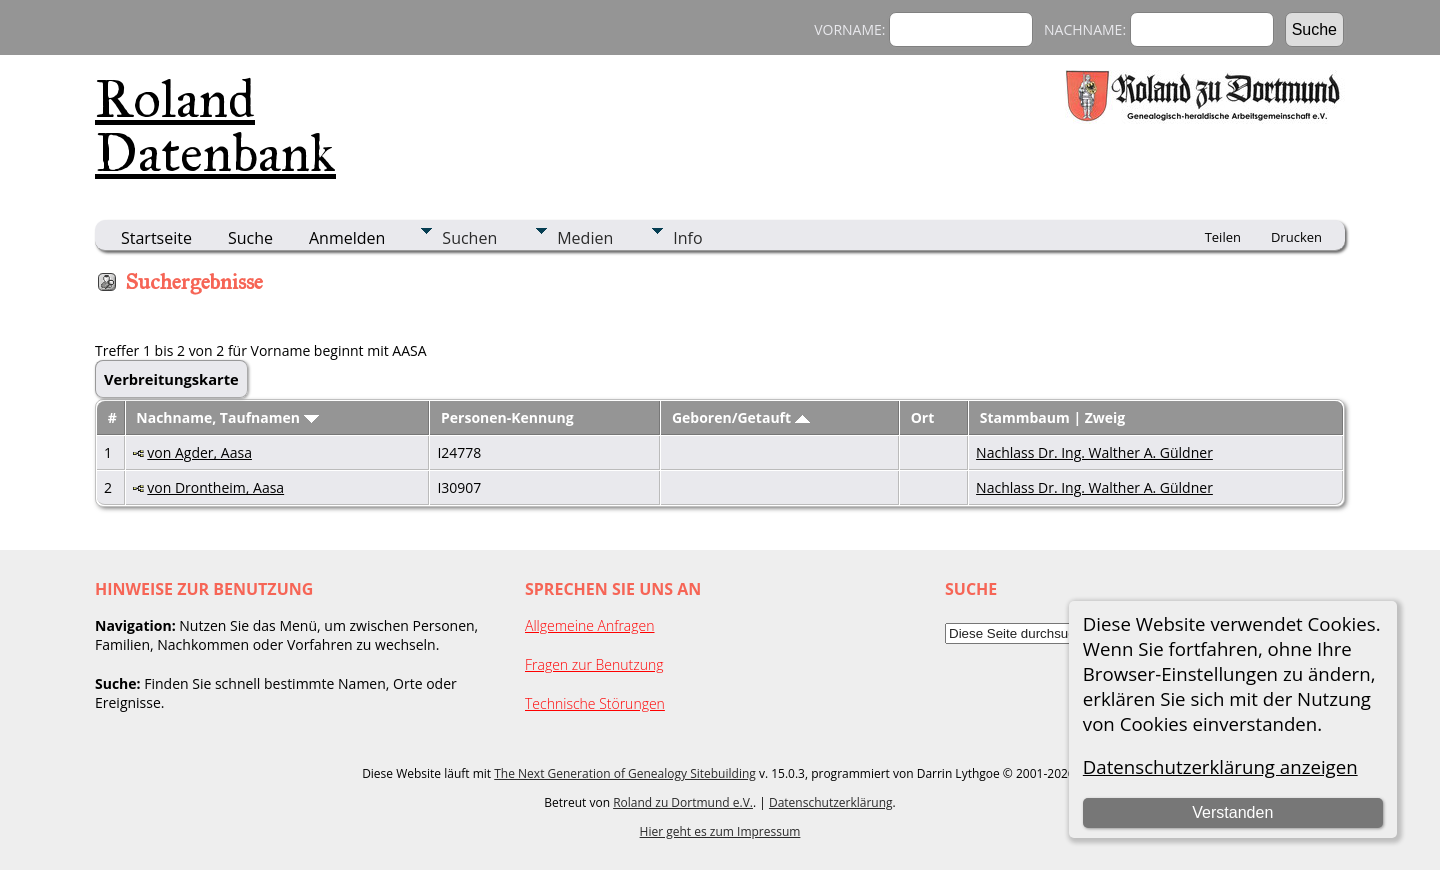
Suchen (469, 238)
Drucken (1296, 237)
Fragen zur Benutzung (594, 664)
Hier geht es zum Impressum (720, 831)
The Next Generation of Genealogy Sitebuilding (625, 773)
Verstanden (1232, 812)
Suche (250, 238)
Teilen (1223, 237)
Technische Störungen (595, 703)
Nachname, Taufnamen (227, 417)
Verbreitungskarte (171, 379)
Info (687, 238)
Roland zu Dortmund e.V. (683, 802)
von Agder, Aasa (199, 452)
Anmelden (347, 238)
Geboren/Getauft (741, 417)
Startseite (156, 238)
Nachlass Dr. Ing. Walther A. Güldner (1094, 452)
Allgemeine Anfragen (590, 625)
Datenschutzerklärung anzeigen (1220, 766)
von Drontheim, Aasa (215, 487)
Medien (585, 238)
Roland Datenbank (215, 126)
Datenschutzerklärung (831, 802)
